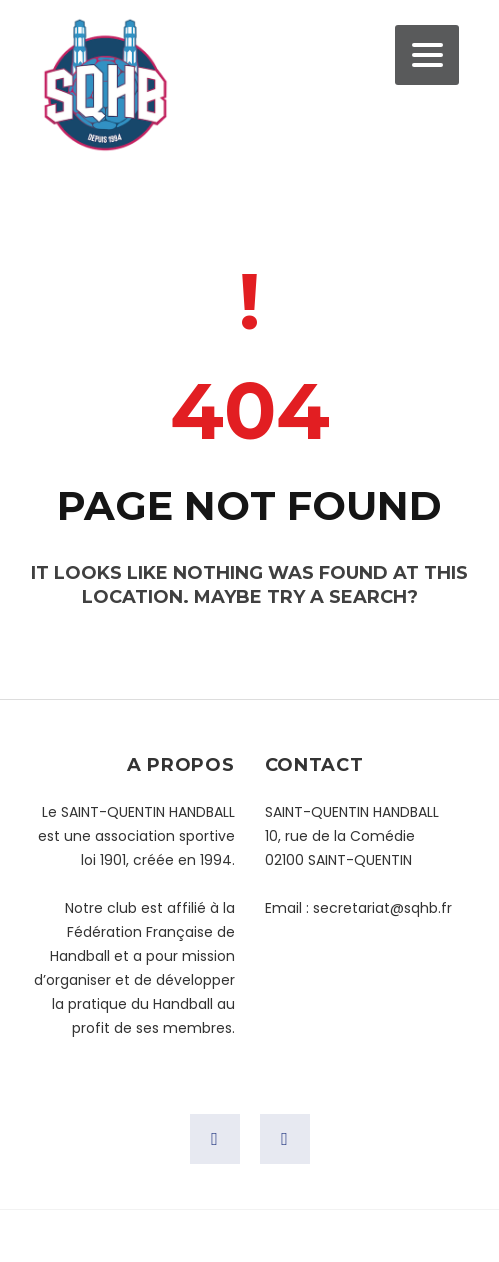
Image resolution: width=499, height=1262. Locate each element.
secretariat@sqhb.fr (382, 908)
